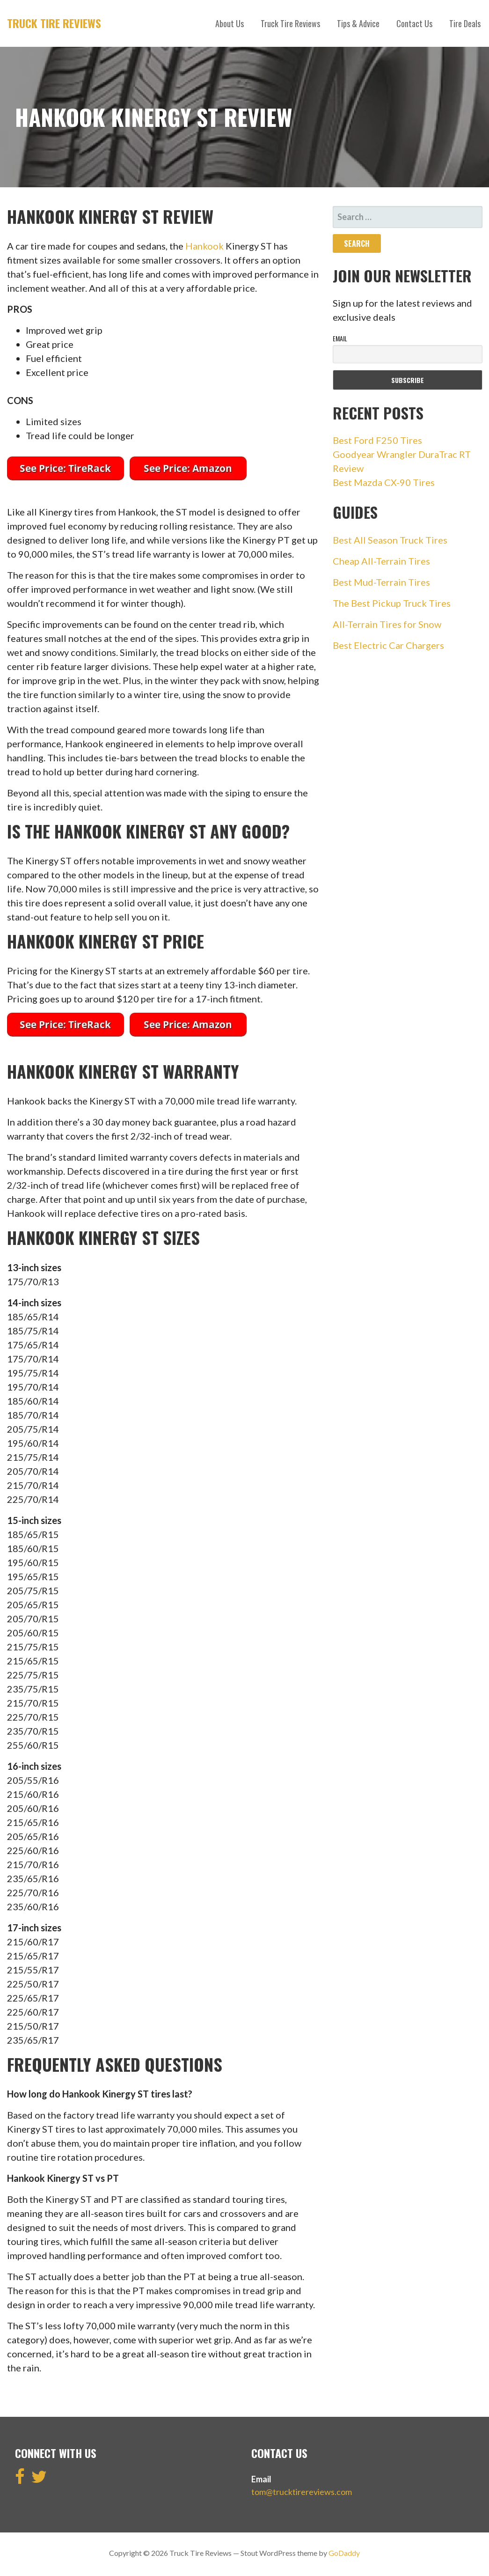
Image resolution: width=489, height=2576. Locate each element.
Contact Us (414, 23)
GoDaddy (344, 2552)
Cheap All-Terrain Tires (381, 561)
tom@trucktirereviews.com (301, 2492)
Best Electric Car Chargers (388, 645)
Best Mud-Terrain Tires (381, 582)
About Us (229, 23)
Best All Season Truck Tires (390, 539)
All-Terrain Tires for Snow (387, 624)
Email (340, 338)
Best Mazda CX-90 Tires (384, 482)
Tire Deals (465, 23)
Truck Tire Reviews (54, 23)
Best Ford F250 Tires (377, 440)
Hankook (204, 245)
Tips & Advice (358, 23)
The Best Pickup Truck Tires (392, 603)
